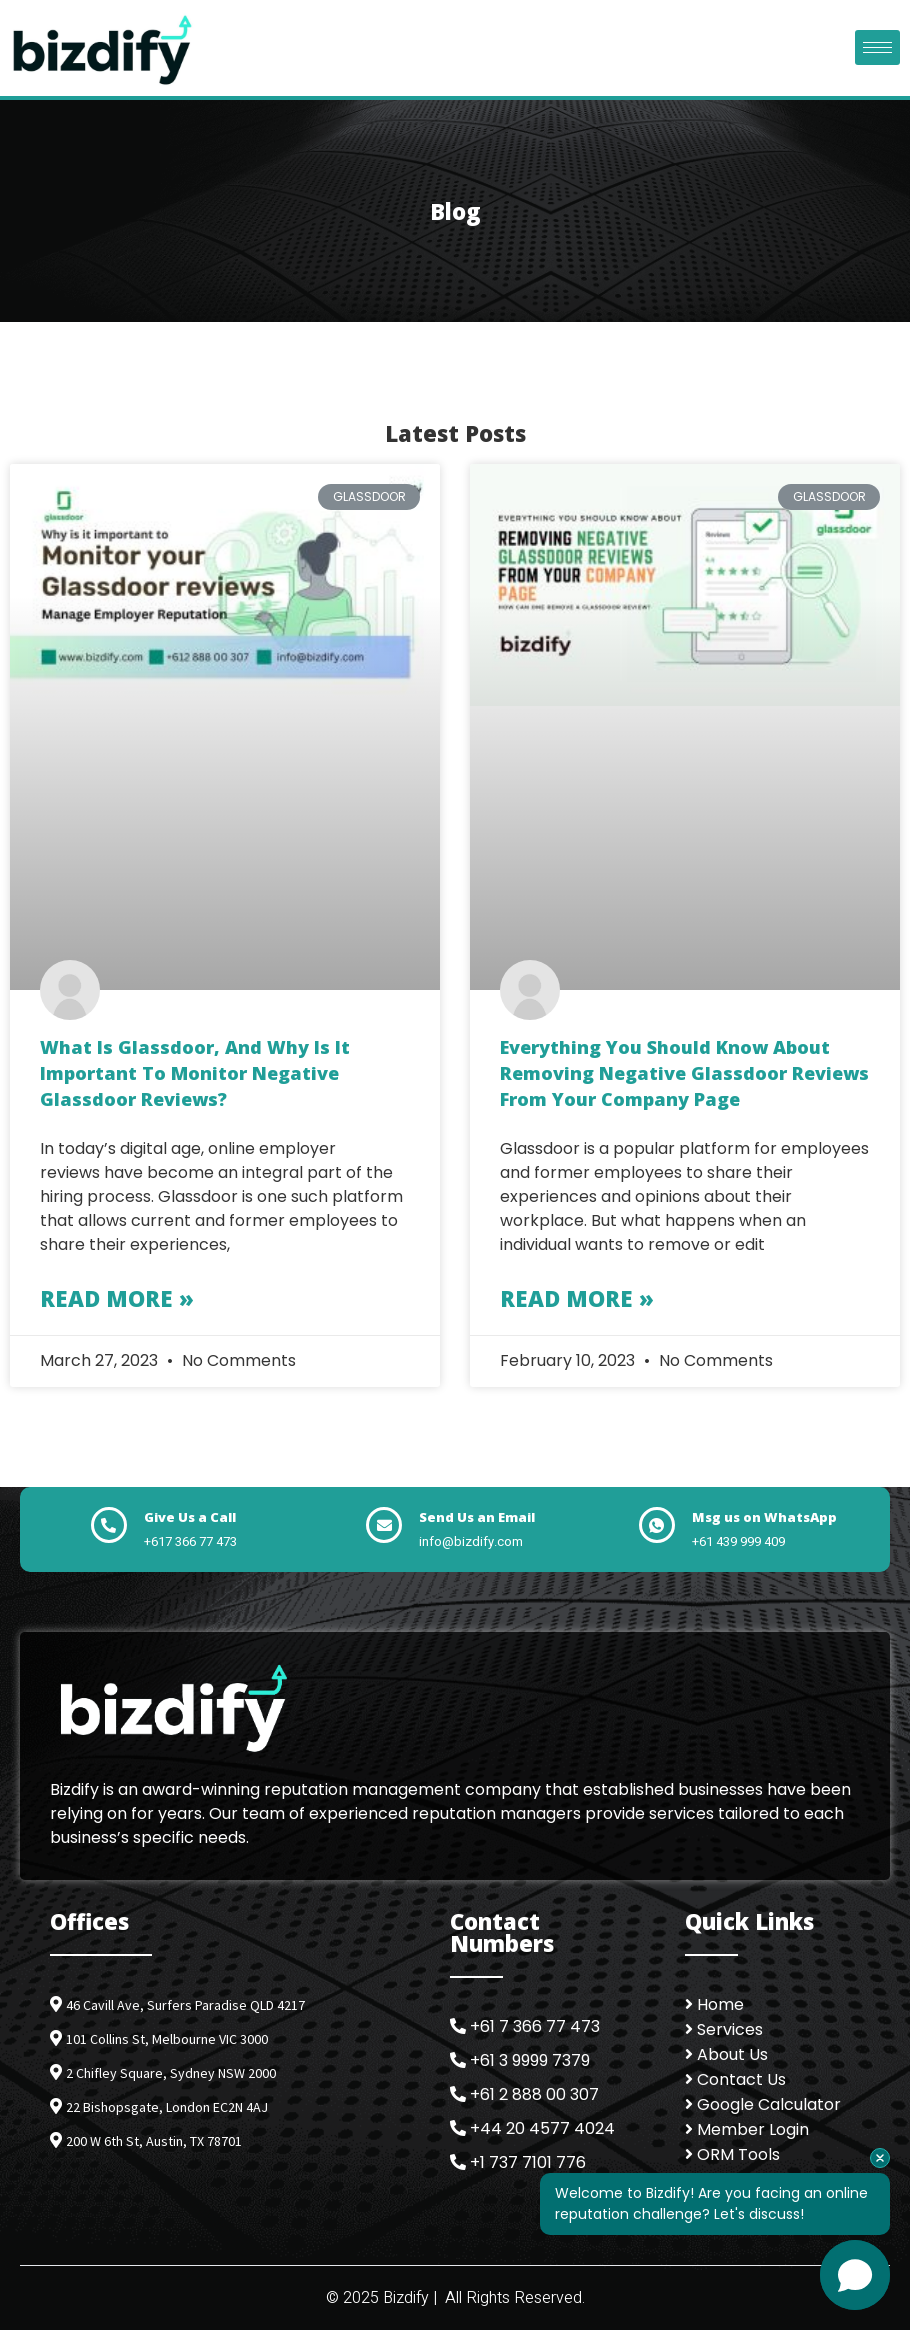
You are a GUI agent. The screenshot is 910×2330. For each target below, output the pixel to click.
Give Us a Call (190, 1517)
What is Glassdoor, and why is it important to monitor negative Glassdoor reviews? (195, 1072)
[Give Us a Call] (109, 1525)
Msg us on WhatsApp (764, 1517)
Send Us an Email (477, 1517)
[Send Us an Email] (384, 1525)
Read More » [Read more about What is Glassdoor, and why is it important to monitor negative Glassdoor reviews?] (117, 1298)
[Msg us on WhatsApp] (657, 1525)
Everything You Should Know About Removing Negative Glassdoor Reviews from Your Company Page (684, 1072)
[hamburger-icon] (877, 47)
